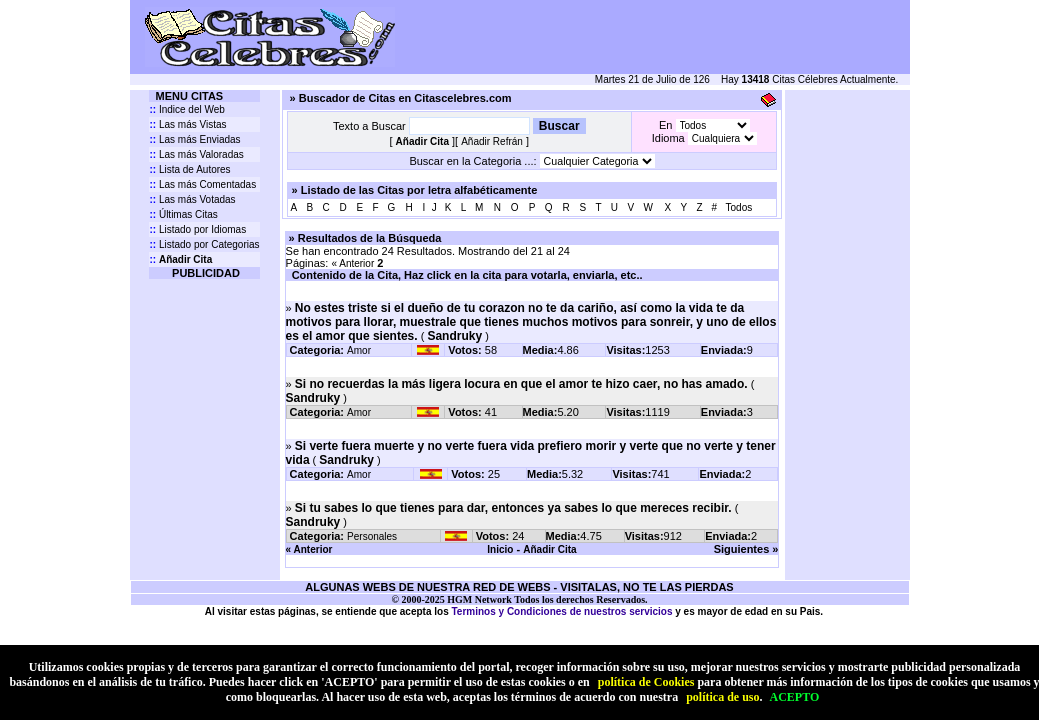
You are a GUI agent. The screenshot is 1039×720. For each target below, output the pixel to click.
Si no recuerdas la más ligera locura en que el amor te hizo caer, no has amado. (521, 384)
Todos (739, 207)
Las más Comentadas (202, 184)
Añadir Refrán (492, 141)
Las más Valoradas (196, 154)
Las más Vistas (187, 124)
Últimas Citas (183, 214)
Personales (372, 536)
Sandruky (454, 336)
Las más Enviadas (194, 139)
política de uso (722, 697)
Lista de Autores (189, 169)
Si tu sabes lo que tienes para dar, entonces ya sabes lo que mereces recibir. (513, 508)
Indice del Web (186, 109)
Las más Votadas (192, 199)
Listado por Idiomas (197, 229)
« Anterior (352, 263)
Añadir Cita (549, 549)
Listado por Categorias (204, 244)
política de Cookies (646, 682)
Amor (359, 350)
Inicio (500, 549)
